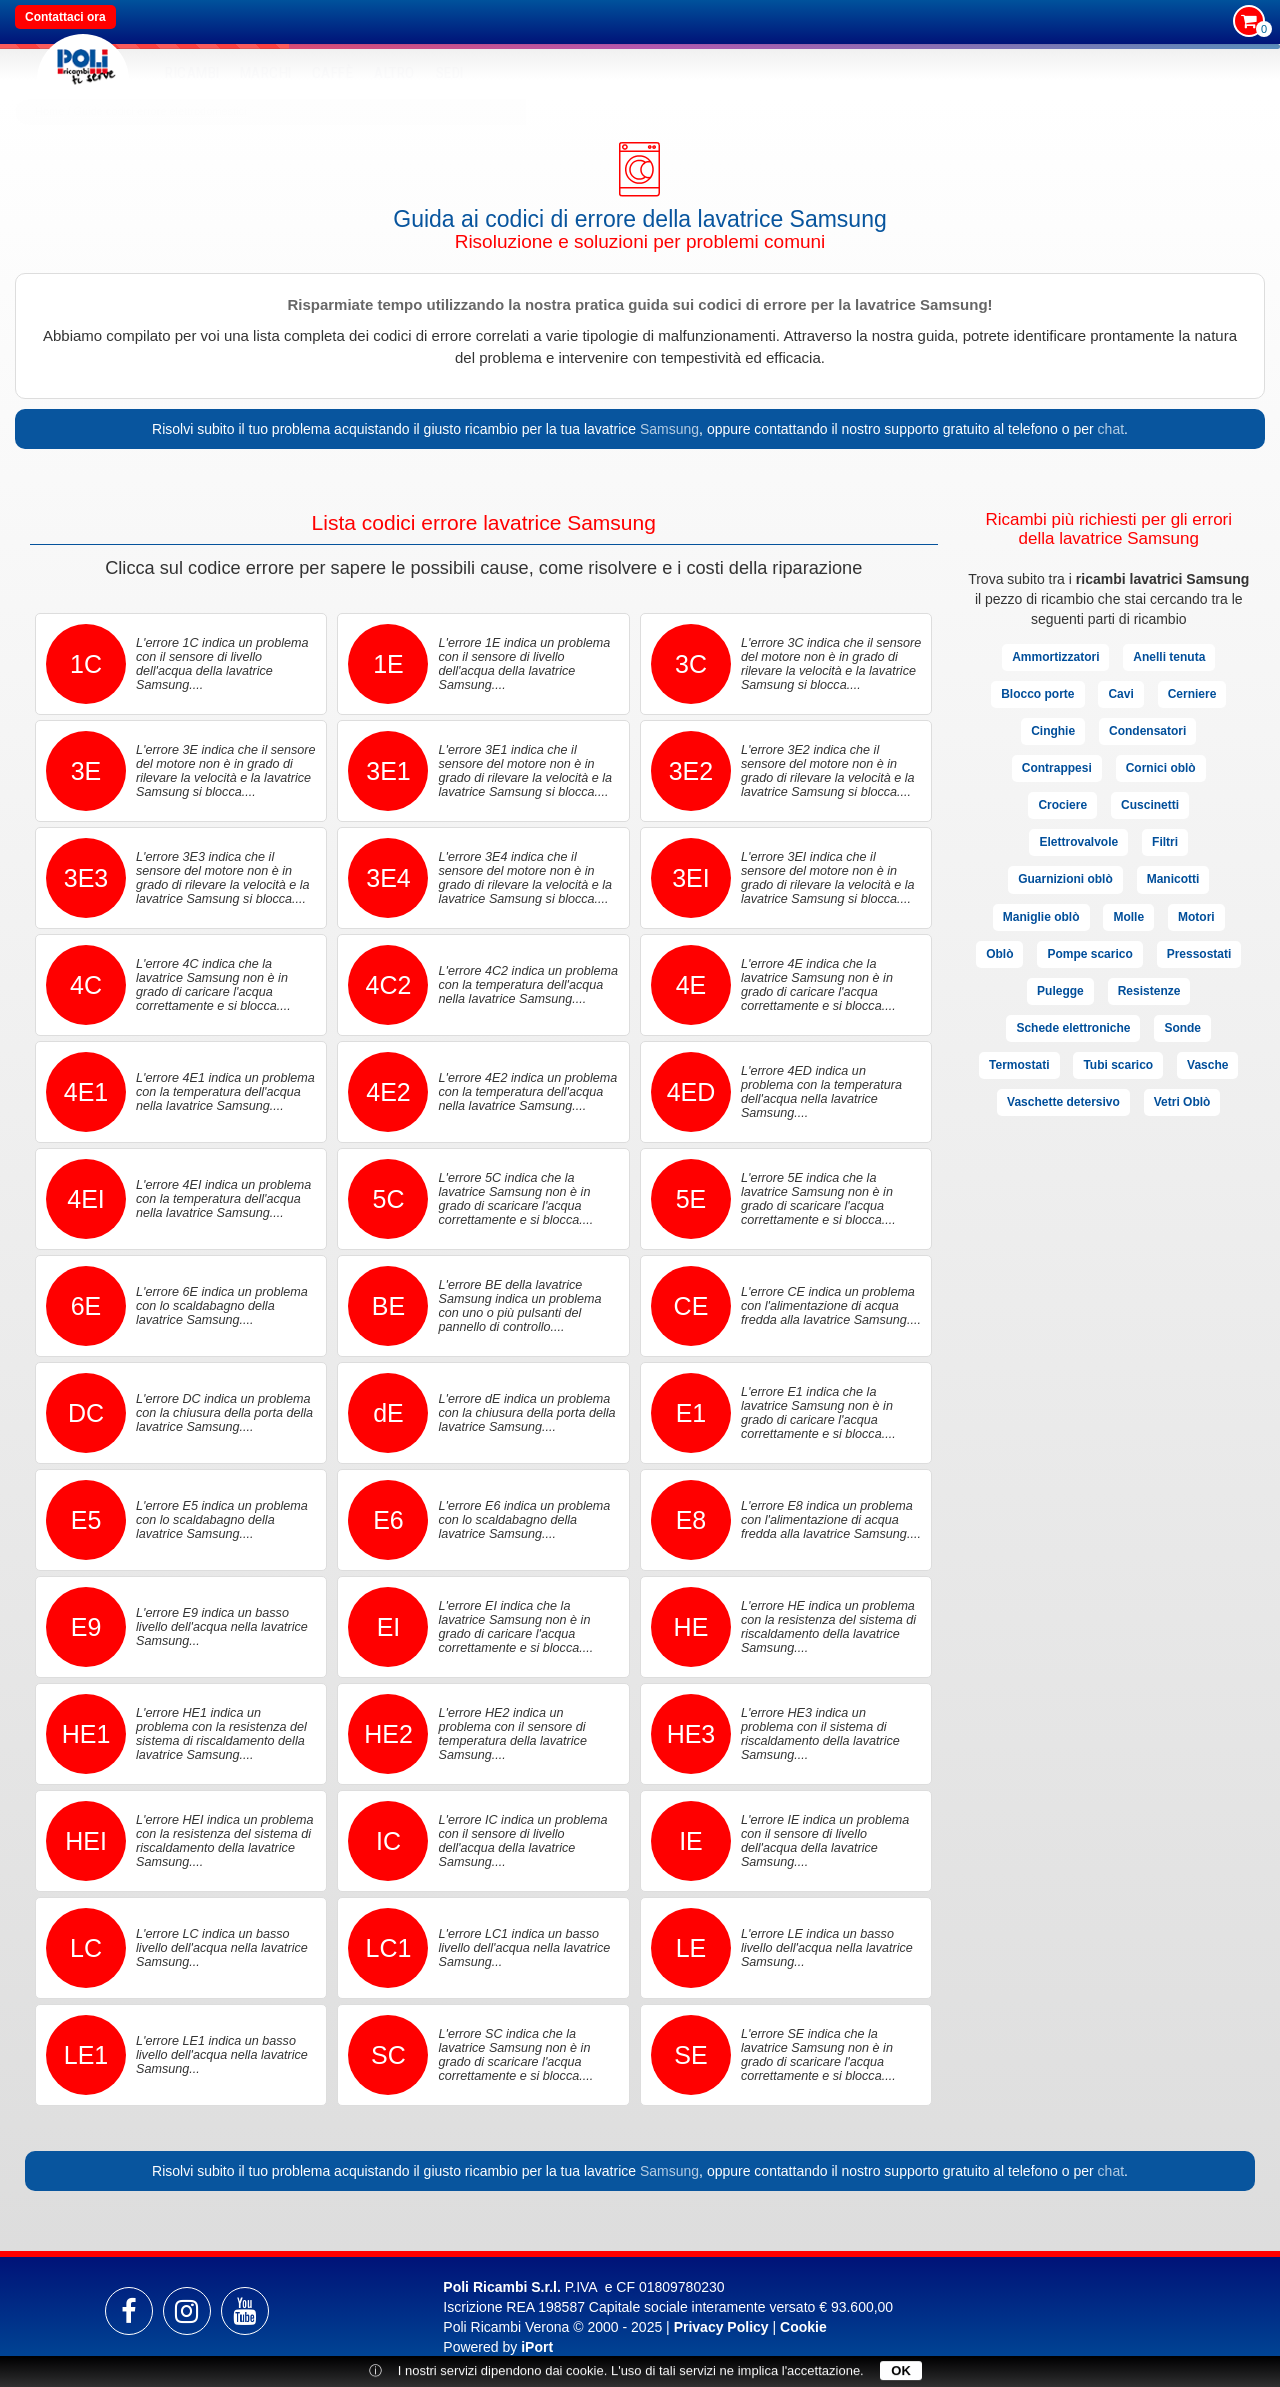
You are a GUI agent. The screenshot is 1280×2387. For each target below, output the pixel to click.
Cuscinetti (1150, 805)
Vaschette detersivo (1063, 1102)
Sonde (1182, 1028)
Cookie (803, 2327)
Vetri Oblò (1182, 1102)
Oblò (999, 954)
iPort (537, 2347)
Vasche (1207, 1065)
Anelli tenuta (1169, 657)
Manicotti (1173, 879)
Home (49, 111)
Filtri (1165, 842)
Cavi (1120, 694)
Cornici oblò (1161, 768)
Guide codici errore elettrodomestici (160, 111)
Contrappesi (1057, 768)
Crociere (1062, 805)
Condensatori (1147, 731)
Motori (1196, 917)
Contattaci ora (65, 17)
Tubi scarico (1118, 1065)
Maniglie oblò (1041, 917)
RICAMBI (192, 73)
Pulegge (1060, 991)
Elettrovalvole (1078, 842)
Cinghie (1053, 731)
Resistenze (1149, 991)
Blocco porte (1037, 694)
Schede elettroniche (1073, 1028)
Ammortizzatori (1055, 657)
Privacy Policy (721, 2327)
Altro (394, 73)
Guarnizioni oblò (1065, 879)
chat (1111, 429)
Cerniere (1192, 694)
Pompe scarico (1089, 954)
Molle (1128, 917)
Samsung (669, 429)
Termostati (1019, 1065)
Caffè (333, 73)
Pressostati (1199, 954)
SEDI (450, 73)
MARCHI (266, 73)
